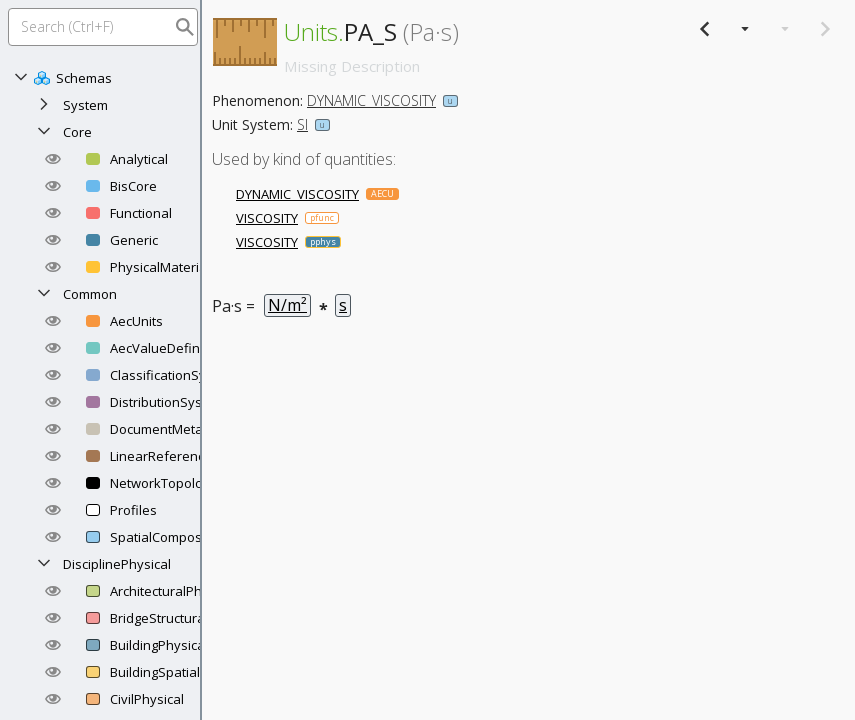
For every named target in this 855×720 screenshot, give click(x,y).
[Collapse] (21, 78)
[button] (53, 159)
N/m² (287, 305)
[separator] (201, 360)
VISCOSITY (267, 218)
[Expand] (44, 105)
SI (302, 124)
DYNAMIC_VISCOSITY (371, 100)
